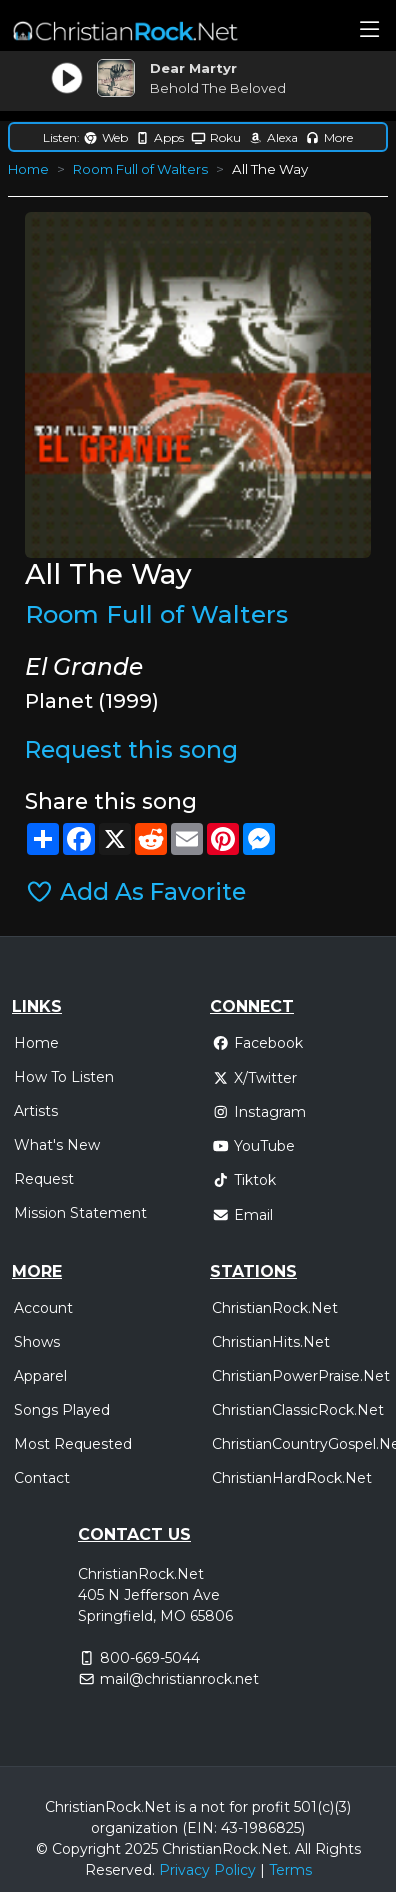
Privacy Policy (207, 1870)
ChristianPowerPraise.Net (301, 1376)
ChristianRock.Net (275, 1308)
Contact (42, 1478)
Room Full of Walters (140, 169)
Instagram (259, 1112)
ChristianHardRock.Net (292, 1478)
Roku (216, 137)
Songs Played (62, 1410)
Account (43, 1308)
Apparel (40, 1376)
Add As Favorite (135, 892)
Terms (290, 1870)
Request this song (131, 750)
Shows (37, 1342)
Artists (36, 1111)
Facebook (257, 1043)
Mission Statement (80, 1213)
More (329, 137)
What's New (57, 1145)
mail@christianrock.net (179, 1679)
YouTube (253, 1146)
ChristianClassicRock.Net (298, 1410)
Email (242, 1215)
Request (44, 1179)
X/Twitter (254, 1078)
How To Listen (64, 1077)
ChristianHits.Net (271, 1342)
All (303, 1849)
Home (28, 169)
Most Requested (73, 1444)
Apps (159, 137)
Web (105, 137)
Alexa (273, 137)
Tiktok (244, 1180)
